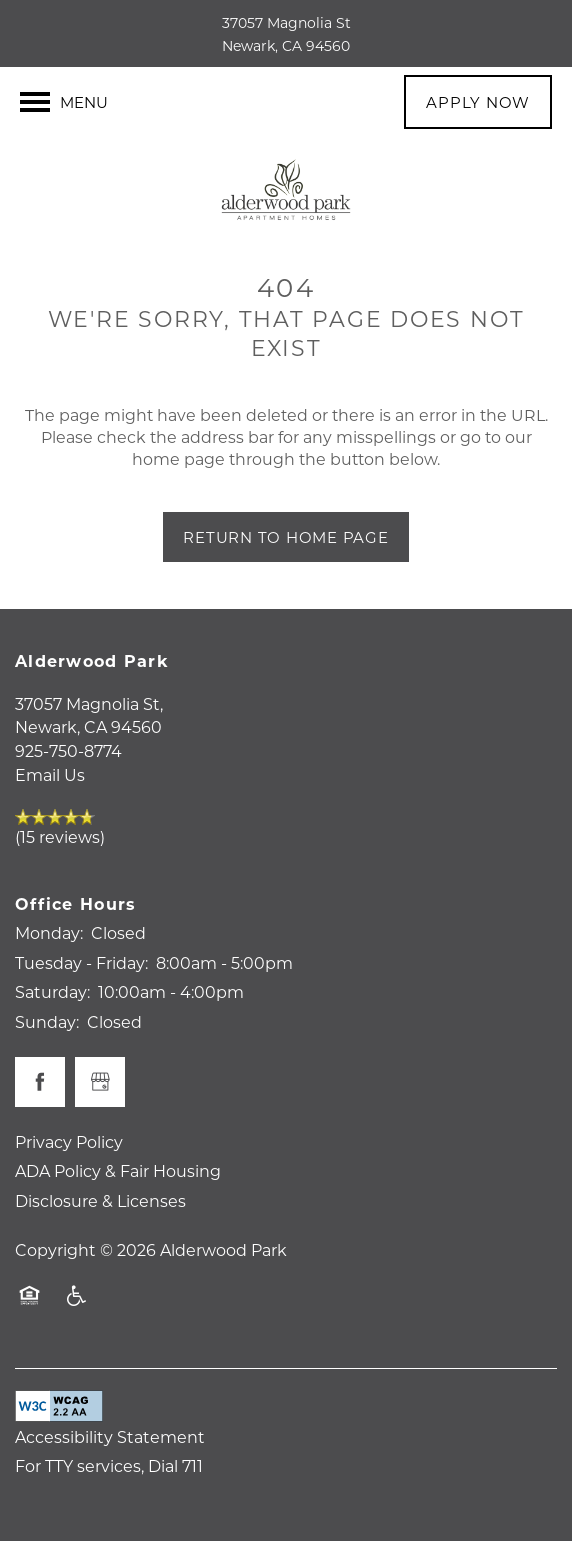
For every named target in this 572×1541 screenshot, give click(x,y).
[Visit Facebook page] (40, 1082)
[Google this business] (100, 1082)
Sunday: (47, 1021)
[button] (478, 102)
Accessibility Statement (110, 1436)
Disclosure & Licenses (100, 1200)
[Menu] (64, 102)
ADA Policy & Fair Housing (118, 1170)
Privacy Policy (69, 1141)
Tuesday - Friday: (81, 962)
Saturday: (52, 991)
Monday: (49, 932)
